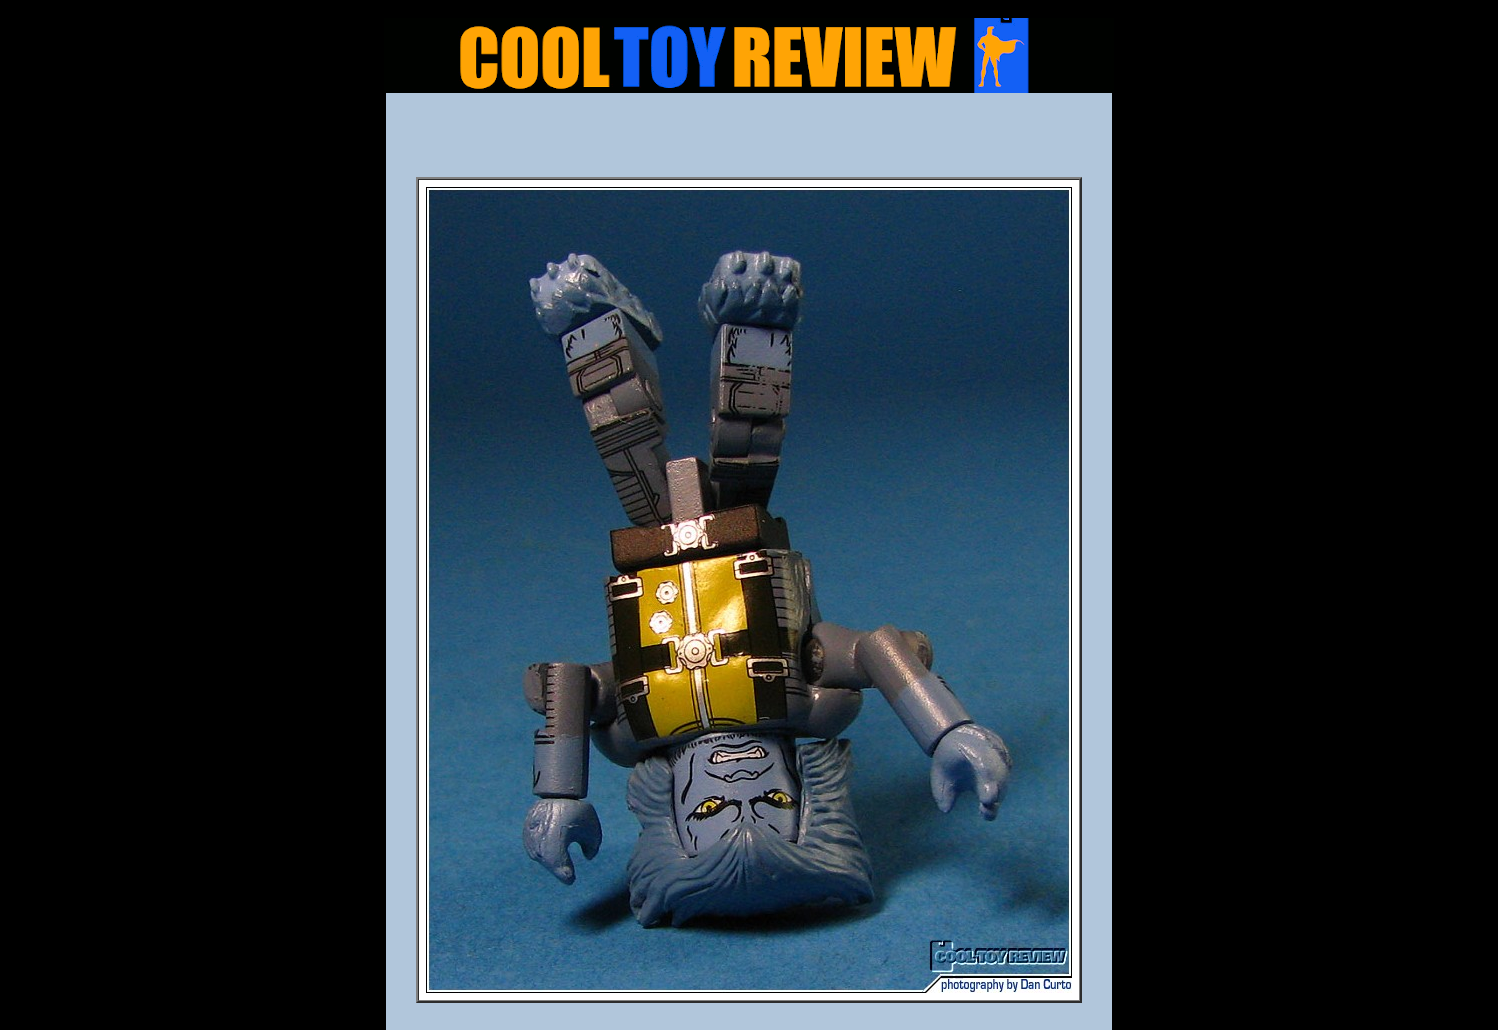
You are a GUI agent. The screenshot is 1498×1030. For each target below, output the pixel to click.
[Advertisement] (749, 141)
